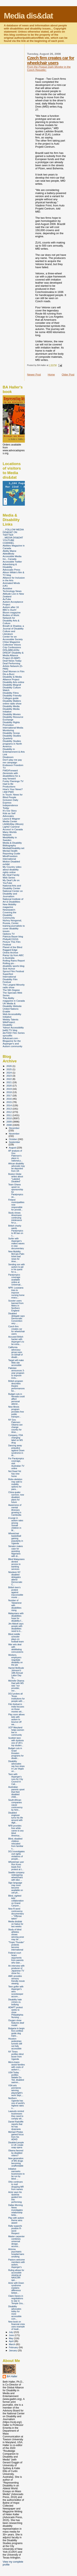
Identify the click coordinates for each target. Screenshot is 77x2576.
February (14, 2347)
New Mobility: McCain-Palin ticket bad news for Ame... (16, 1256)
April (11, 2341)
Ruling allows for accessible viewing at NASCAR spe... (16, 2275)
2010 (9, 1118)
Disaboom (8, 757)
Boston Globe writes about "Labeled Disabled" (15, 1178)
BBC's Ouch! (9, 609)
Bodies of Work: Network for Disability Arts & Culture (11, 619)
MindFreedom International (10, 857)
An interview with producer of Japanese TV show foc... (16, 1969)
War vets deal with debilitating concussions (15, 1648)
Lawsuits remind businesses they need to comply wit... (16, 2115)
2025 (9, 1069)
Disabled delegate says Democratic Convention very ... (16, 1318)
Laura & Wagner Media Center (11, 820)
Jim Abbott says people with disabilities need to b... (15, 1627)
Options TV (9, 933)
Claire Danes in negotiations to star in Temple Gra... (16, 2300)
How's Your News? (13, 789)
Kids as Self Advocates (9, 814)
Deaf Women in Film (13, 671)
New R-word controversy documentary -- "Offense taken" (16, 1913)
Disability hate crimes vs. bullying (15, 2002)
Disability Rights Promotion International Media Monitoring (13, 726)
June (12, 2335)
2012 (9, 1112)
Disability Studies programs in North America (12, 744)
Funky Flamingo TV (13, 781)
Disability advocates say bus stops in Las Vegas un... (16, 1766)
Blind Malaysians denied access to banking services (16, 1564)
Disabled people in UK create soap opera (16, 2145)
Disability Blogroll (12, 684)
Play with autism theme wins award (16, 2220)
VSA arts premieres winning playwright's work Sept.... (15, 2090)
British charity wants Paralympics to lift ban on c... (15, 1230)
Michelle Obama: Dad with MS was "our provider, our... (16, 1685)
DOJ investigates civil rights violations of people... (16, 1855)
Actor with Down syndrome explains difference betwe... (16, 2288)
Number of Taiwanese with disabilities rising (15, 1605)
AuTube (7, 599)
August (13, 1147)
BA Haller (12, 2376)
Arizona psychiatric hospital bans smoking (16, 2253)
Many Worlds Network (10, 833)
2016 (9, 1098)
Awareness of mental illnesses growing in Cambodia (14, 1510)
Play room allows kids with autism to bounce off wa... (16, 1719)
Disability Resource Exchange (13, 718)
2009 (9, 1121)
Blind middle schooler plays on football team (16, 1638)
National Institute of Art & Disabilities (13, 900)
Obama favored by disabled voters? (15, 2153)
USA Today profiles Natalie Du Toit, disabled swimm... (16, 2077)
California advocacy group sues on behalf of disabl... (15, 1352)
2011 (9, 1115)
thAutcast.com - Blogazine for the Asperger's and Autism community (12, 1042)
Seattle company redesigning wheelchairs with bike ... (16, 1876)
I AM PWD (8, 791)
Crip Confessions (12, 647)
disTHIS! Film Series (14, 1032)
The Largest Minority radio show (14, 986)
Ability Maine (9, 551)
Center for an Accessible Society (13, 638)
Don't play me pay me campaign (12, 761)
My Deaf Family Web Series (11, 876)
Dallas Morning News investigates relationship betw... (15, 2210)
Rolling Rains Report (14, 960)
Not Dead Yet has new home (14, 1473)
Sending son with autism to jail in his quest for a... (16, 1268)
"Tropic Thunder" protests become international (16, 1946)
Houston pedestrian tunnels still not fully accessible (15, 2043)
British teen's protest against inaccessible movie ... (15, 1592)
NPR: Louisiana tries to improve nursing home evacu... (16, 1292)
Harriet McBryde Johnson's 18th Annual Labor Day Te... (16, 1673)
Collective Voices (12, 644)
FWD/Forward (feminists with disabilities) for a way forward (11, 774)
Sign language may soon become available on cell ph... (15, 1887)
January (13, 2350)
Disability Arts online (13, 682)
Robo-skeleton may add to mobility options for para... (15, 1484)
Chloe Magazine (11, 642)
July (11, 2332)
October (13, 1139)
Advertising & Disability (10, 565)
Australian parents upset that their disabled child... (16, 1792)
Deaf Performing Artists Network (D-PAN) (13, 666)
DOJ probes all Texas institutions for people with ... (16, 1697)
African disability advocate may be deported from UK (16, 1167)
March (12, 2344)
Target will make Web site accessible (16, 1362)
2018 (9, 1092)
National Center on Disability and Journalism (13, 894)
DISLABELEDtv (11, 650)
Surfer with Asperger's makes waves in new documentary (16, 1243)
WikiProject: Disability (9, 1023)
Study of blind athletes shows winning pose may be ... (16, 1934)
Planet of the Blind (12, 947)
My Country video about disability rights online (12, 869)
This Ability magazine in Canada (14, 999)
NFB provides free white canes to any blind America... (16, 1830)
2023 (9, 1075)
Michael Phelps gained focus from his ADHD (16, 2136)
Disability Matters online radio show (12, 702)
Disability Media (11, 706)
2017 (9, 1095)
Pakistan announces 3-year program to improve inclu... (16, 1373)
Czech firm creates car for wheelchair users (50, 60)
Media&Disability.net (13, 848)
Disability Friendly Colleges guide (12, 696)
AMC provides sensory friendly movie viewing (16, 1980)
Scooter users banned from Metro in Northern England (15, 1305)
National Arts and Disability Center (12, 887)
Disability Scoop (11, 733)
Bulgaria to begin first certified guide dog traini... (16, 2032)
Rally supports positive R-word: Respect (15, 2230)
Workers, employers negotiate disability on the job (15, 1660)
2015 (9, 1102)
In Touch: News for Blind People (13, 796)
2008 (9, 1125)
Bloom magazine (12, 612)
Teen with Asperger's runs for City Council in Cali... (15, 1779)
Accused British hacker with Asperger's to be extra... (16, 1340)
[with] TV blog (10, 1030)
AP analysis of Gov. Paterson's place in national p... (15, 1155)
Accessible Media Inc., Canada (12, 557)
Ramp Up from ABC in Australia (13, 956)
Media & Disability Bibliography (12, 844)
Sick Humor (9, 968)
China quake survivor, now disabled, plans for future (16, 1497)
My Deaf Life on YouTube (11, 881)
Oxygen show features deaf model (16, 2022)
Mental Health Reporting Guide (11, 852)
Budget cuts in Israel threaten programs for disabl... (16, 1753)
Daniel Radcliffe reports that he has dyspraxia (15, 2125)
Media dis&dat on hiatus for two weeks (15, 1924)
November (14, 1133)
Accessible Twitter (12, 561)
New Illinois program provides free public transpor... (16, 1412)
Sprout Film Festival (13, 971)
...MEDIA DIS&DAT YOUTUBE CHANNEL (13, 540)
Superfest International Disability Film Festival (10, 978)
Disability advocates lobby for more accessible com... (14, 2312)
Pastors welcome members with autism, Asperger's (16, 2263)
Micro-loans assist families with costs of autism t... (16, 2066)
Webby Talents (10, 1019)
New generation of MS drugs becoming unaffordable (15, 2162)
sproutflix (7, 1035)
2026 (9, 1066)
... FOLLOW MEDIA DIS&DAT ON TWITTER (13, 532)
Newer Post (34, 374)
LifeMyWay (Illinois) (13, 824)
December (14, 1128)
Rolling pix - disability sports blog (13, 964)
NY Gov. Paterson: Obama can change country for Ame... (15, 1425)
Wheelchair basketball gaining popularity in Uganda (15, 1538)
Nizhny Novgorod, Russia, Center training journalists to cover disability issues (14, 925)
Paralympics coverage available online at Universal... (15, 1279)
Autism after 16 (11, 607)
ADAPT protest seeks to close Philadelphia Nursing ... (15, 2012)
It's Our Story (10, 810)
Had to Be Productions (9, 785)
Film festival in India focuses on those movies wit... (16, 1708)
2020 (9, 1085)
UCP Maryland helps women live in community (16, 1731)
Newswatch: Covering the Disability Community (9, 913)
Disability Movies (12, 714)
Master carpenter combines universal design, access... (16, 2241)
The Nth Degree (11, 990)
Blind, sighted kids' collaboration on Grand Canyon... (16, 1900)
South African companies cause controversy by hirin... (15, 1805)
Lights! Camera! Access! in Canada (13, 828)
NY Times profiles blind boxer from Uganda (15, 2055)
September (14, 1142)
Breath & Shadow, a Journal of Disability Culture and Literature (13, 629)
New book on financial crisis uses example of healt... (16, 2325)
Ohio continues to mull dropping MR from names (16, 2185)
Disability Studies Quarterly (12, 737)
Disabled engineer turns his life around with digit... (15, 1817)
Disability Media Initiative (11, 710)
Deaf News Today (12, 660)
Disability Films (11, 692)
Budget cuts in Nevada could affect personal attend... (16, 1399)
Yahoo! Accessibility (13, 1027)
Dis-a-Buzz (8, 674)
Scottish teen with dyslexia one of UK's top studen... (16, 1742)
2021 (9, 1082)
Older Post (68, 374)
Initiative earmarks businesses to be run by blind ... (16, 2174)
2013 (9, 1108)
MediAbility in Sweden (10, 838)
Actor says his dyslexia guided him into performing (15, 2197)
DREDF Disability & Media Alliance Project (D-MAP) (13, 655)
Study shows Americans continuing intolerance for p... (15, 1217)
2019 (9, 1088)
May (11, 2338)
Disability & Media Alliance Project (12, 678)
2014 (9, 1105)
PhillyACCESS (10, 939)
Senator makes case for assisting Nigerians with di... (15, 1551)
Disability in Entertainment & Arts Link (14, 752)
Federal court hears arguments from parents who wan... (15, 1958)
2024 (9, 1072)
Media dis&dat (28, 15)
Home (51, 374)
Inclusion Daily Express (10, 801)
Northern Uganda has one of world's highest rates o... (16, 2103)
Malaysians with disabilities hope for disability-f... (16, 1617)
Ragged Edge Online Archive (10, 951)
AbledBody (8, 553)
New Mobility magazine (9, 905)
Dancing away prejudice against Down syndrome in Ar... (16, 1450)
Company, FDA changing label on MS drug (15, 1439)
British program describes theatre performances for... (16, 1386)
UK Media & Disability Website (12, 1004)
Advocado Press (11, 569)
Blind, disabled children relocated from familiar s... (15, 1843)
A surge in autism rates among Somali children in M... (15, 1524)
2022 (9, 1079)
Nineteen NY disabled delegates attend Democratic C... (15, 1578)
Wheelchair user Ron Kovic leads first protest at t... (16, 1866)
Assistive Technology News (12, 589)
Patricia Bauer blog (13, 936)
